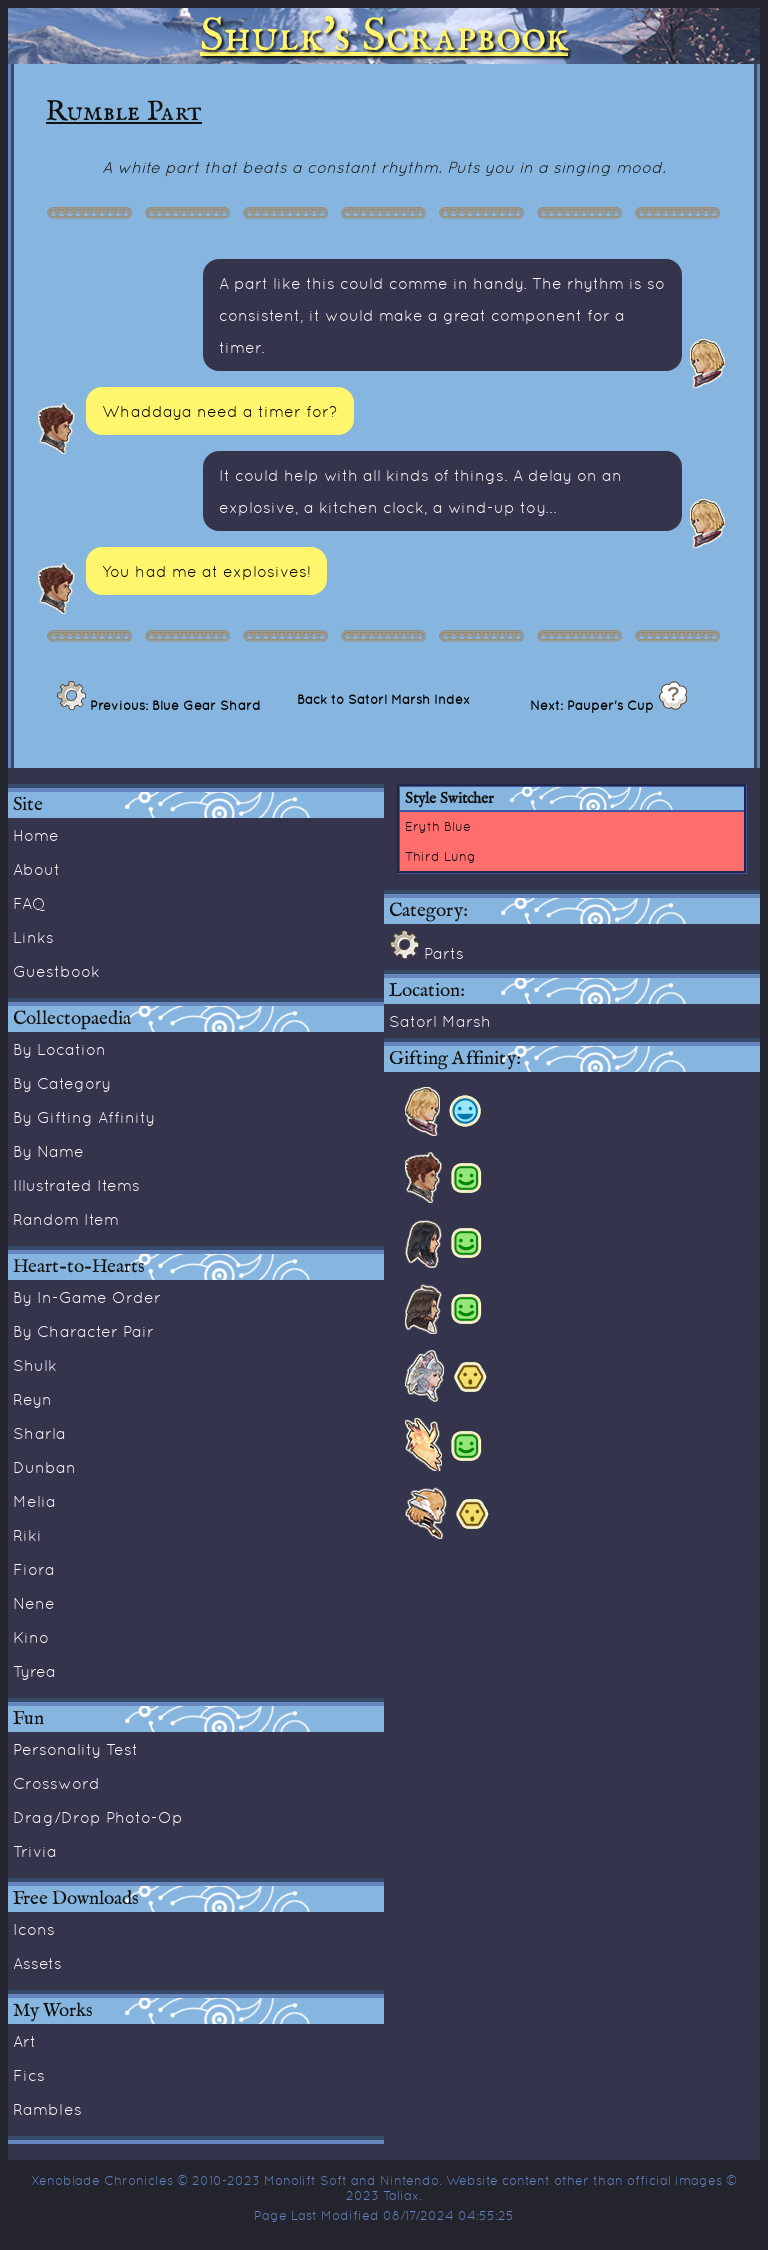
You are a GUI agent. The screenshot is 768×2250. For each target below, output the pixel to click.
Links (33, 937)
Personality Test (75, 1749)
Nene (34, 1603)
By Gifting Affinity (84, 1117)
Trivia (35, 1851)
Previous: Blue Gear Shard (173, 705)
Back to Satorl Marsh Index (383, 699)
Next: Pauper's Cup (594, 705)
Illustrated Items (76, 1185)
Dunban (44, 1467)
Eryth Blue (438, 826)
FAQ (29, 903)
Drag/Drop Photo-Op (98, 1817)
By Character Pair (83, 1331)
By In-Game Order (87, 1297)
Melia (34, 1501)
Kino (31, 1637)
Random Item (66, 1219)
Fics (29, 2075)
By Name (48, 1151)
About (36, 869)
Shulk (35, 1365)
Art (24, 2041)
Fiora (34, 1569)
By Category (62, 1083)
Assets (37, 1963)
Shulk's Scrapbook (384, 36)
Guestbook (56, 971)
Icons (34, 1929)
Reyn (32, 1399)
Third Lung (440, 856)
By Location (59, 1049)
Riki (27, 1535)
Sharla (39, 1433)
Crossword (56, 1783)
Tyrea (34, 1671)
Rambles (47, 2109)
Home (36, 835)
